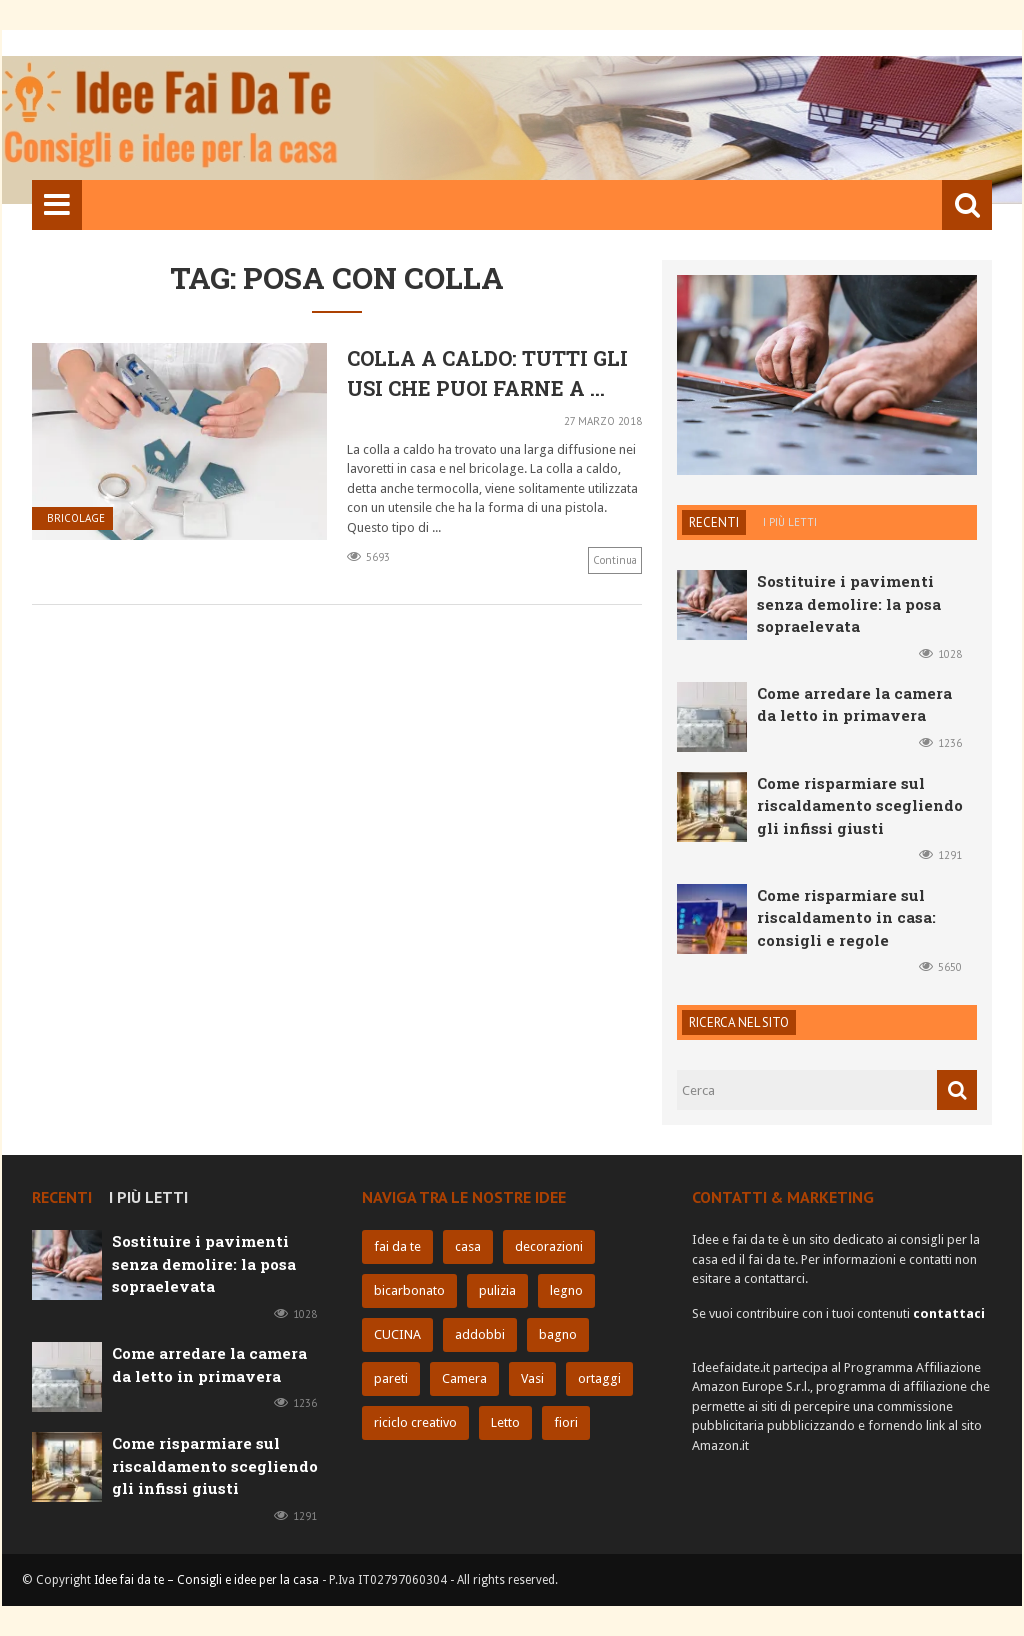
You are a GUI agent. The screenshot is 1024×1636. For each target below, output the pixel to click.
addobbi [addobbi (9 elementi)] (480, 1334)
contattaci (949, 1313)
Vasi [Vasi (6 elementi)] (532, 1378)
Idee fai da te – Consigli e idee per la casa (206, 1580)
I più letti (790, 522)
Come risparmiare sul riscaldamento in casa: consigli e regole (846, 917)
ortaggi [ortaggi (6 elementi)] (599, 1378)
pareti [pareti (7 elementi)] (391, 1378)
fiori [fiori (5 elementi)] (566, 1422)
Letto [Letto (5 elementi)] (505, 1422)
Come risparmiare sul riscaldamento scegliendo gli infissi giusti (860, 805)
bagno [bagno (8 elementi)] (558, 1334)
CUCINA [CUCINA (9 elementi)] (397, 1334)
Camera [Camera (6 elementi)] (464, 1378)
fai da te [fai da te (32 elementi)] (397, 1246)
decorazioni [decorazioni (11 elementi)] (549, 1246)
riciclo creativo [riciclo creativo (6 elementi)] (415, 1422)
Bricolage (76, 518)
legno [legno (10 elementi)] (566, 1290)
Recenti (714, 522)
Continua (615, 560)
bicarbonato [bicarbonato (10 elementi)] (409, 1290)
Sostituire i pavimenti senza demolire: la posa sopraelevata (849, 603)
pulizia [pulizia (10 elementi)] (497, 1290)
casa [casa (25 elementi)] (468, 1246)
